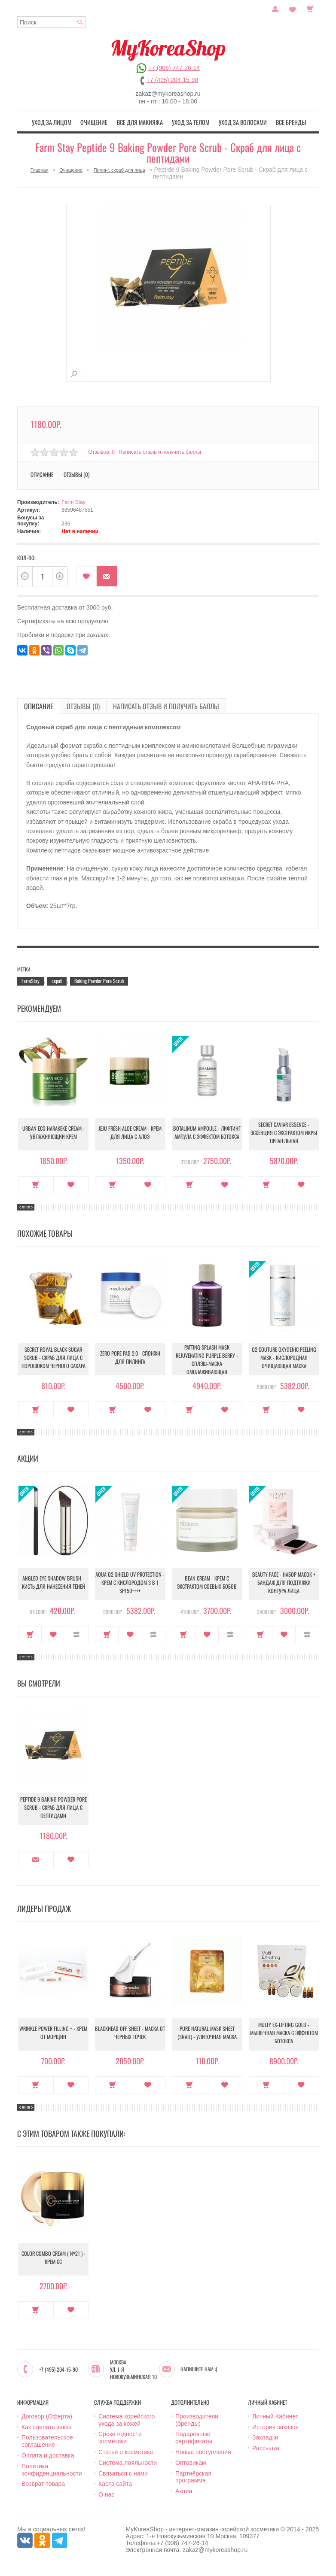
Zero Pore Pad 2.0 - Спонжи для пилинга (130, 1357)
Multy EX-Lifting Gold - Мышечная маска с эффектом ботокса (284, 2033)
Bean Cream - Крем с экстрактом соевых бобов (207, 1582)
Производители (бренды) (196, 2419)
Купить (36, 1183)
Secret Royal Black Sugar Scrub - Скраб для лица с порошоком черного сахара (53, 1358)
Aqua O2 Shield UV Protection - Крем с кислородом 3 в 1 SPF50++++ (130, 1583)
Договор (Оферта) (46, 2415)
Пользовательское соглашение (47, 2440)
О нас (106, 2493)
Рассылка (265, 2446)
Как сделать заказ (46, 2425)
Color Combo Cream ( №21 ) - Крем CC (53, 2258)
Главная (40, 169)
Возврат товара (43, 2482)
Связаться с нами (123, 2472)
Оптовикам (190, 2461)
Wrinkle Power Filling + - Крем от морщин (53, 2033)
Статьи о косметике (125, 2450)
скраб (57, 979)
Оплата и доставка (47, 2454)
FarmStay (30, 979)
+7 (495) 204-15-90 (172, 79)
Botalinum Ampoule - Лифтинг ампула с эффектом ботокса (207, 1133)
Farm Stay (73, 501)
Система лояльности (127, 2461)
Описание (42, 473)
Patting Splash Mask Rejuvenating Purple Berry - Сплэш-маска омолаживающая (207, 1357)
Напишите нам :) (198, 2368)
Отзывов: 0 (101, 451)
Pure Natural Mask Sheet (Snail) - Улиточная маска (207, 2033)
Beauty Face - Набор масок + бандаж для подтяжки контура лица (284, 1583)
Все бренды (280, 121)
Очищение (100, 121)
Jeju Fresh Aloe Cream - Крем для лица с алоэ (130, 1133)
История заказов (275, 2425)
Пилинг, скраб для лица (119, 169)
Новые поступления (203, 2450)
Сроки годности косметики (120, 2436)
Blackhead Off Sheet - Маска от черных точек (130, 2033)
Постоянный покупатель (275, 8)
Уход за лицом (62, 121)
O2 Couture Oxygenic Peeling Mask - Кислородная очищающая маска (284, 1358)
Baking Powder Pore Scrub (99, 979)
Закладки (265, 2436)
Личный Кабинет (275, 2415)
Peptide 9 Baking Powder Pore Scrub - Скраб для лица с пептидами (53, 1808)
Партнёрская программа (193, 2476)
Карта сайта (115, 2482)
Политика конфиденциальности (51, 2468)
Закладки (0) (292, 8)
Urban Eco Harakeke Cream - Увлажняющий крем (53, 1133)
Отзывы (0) (76, 473)
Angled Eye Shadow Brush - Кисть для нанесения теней (53, 1582)
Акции (183, 2489)
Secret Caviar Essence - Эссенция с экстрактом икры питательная (284, 1133)
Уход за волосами (236, 121)
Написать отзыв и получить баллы (161, 451)
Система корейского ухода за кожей (126, 2419)
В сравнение (77, 1633)
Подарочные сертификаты (193, 2436)
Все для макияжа (142, 121)
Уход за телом (188, 121)
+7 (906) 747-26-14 (174, 67)
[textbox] (51, 22)
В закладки (86, 575)
